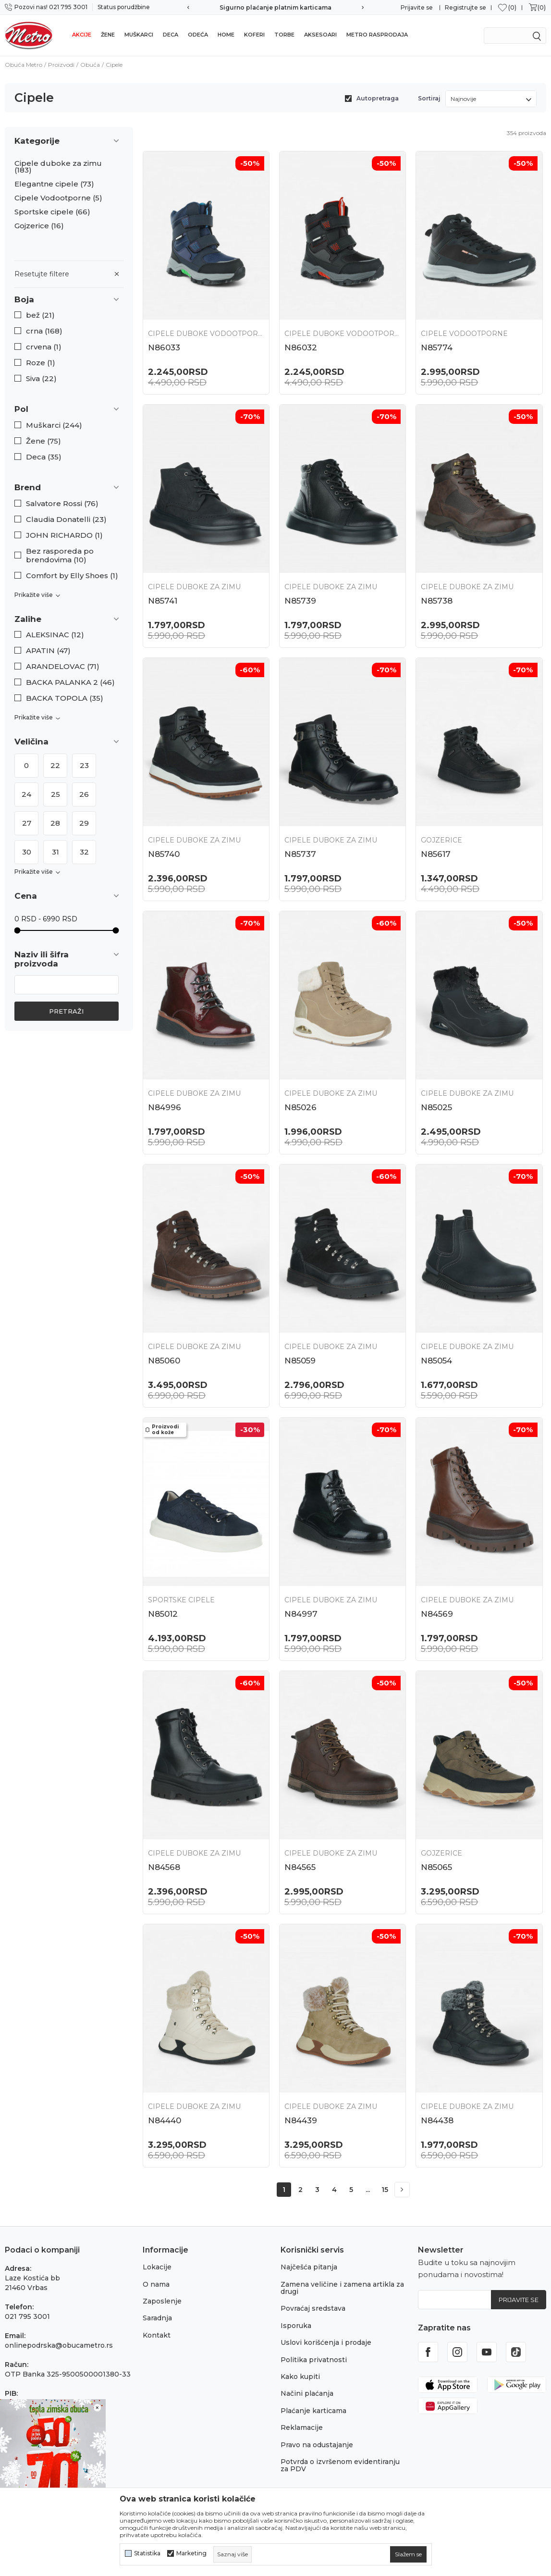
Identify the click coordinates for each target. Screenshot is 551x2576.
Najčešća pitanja (309, 2267)
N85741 (162, 601)
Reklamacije (302, 2427)
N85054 (436, 1360)
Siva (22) (41, 378)
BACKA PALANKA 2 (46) (70, 682)
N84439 (300, 2120)
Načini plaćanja (307, 2393)
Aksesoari (320, 34)
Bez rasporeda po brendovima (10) (60, 555)
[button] (68, 299)
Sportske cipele (52, 212)
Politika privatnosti (314, 2359)
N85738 (437, 601)
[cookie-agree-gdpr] (408, 2554)
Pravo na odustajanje (317, 2444)
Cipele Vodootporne (58, 198)
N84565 (300, 1867)
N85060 (164, 1360)
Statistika (147, 2553)
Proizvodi (61, 64)
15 (384, 2189)
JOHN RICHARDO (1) (64, 535)
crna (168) (44, 331)
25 (55, 794)
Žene (108, 34)
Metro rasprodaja (377, 34)
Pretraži (66, 1011)
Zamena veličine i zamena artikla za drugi (342, 2288)
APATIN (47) (48, 650)
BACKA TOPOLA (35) (64, 698)
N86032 (300, 347)
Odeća (198, 34)
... (368, 2189)
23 (84, 765)
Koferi (254, 34)
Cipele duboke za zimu (58, 166)
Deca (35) (43, 457)
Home (226, 34)
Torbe (284, 34)
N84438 (437, 2120)
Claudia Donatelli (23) (66, 519)
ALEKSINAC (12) (55, 635)
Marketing (191, 2553)
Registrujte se (465, 7)
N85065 (436, 1867)
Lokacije (157, 2267)
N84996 (164, 1107)
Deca (170, 34)
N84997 (301, 1614)
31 (55, 851)
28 (55, 823)
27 (26, 823)
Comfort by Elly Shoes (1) (72, 575)
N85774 (437, 347)
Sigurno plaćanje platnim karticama (275, 7)
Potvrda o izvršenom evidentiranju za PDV (340, 2465)
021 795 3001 (27, 2316)
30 (26, 851)
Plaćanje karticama (313, 2410)
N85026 (300, 1107)
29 (84, 823)
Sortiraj (429, 98)
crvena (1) (43, 347)
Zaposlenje (162, 2301)
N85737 (300, 854)
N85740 (164, 854)
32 (84, 851)
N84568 (164, 1867)
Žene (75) (43, 441)
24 (26, 794)
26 (84, 794)
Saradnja (157, 2318)
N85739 (300, 601)
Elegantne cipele (54, 184)
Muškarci (138, 34)
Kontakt (157, 2335)
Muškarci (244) (54, 425)
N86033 (164, 347)
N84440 (164, 2120)
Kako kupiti (300, 2376)
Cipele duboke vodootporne (206, 333)
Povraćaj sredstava (313, 2308)
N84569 (437, 1614)
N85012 (163, 1614)
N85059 (300, 1360)
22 (55, 765)
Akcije (81, 34)
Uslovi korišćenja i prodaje (326, 2342)
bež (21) (40, 315)
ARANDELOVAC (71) (62, 666)
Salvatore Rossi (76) (62, 503)
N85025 (436, 1107)
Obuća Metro (23, 64)
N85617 (436, 854)
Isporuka (296, 2325)
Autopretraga (377, 98)
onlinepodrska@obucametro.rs (59, 2345)
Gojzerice (39, 226)
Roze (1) (40, 363)
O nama (156, 2284)
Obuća (90, 64)
